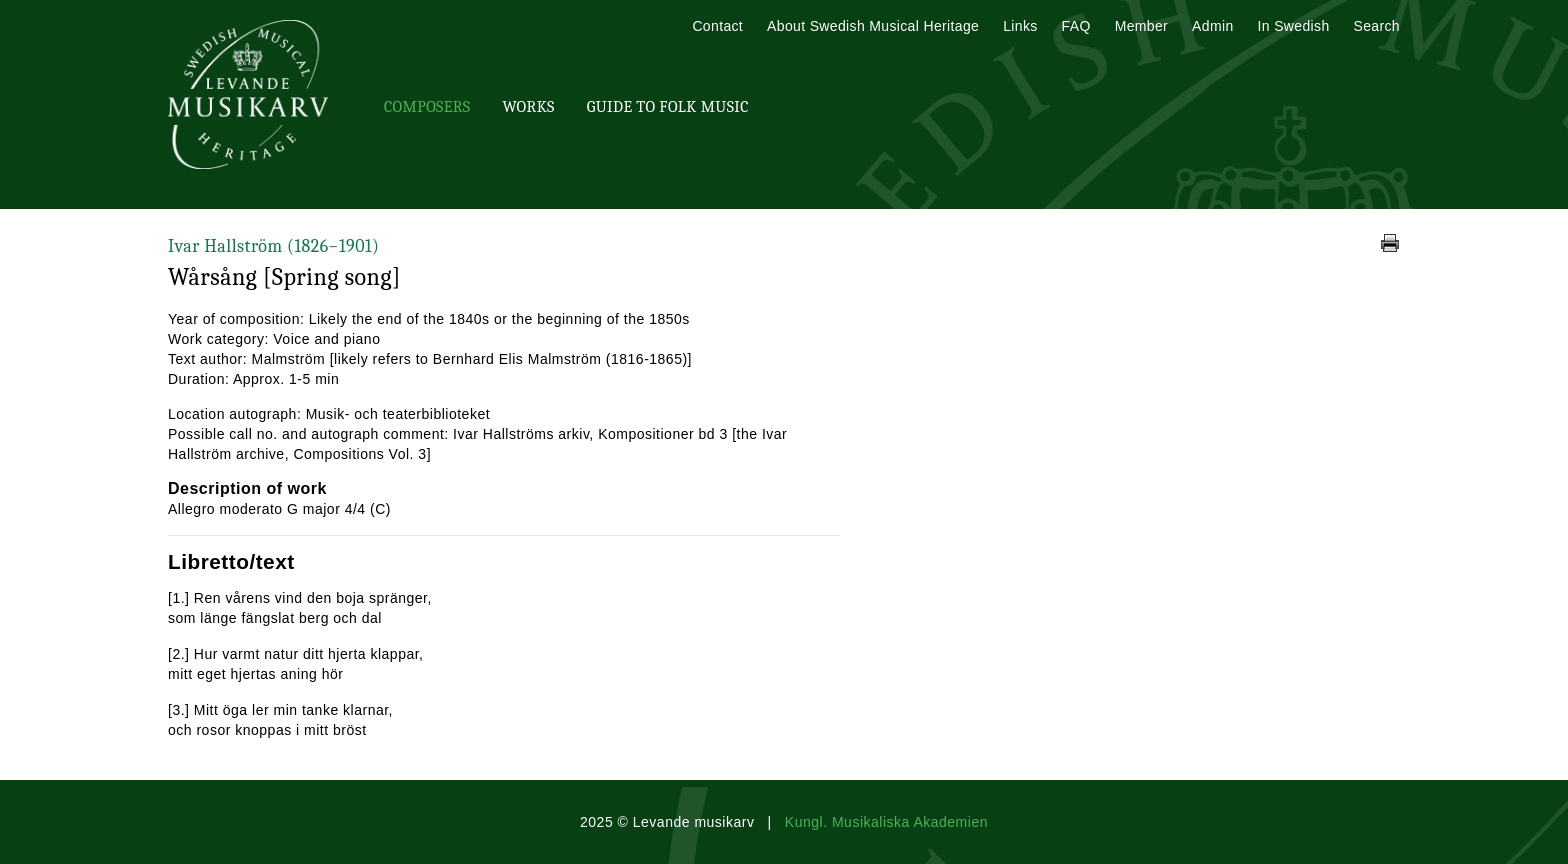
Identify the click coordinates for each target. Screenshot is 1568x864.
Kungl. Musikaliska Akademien (886, 822)
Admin (1212, 26)
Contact (717, 26)
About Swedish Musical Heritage (873, 26)
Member (1141, 26)
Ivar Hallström (273, 246)
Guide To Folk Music (668, 107)
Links (1020, 26)
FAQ (1076, 26)
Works (528, 107)
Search (1377, 26)
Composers (427, 107)
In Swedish (1294, 26)
